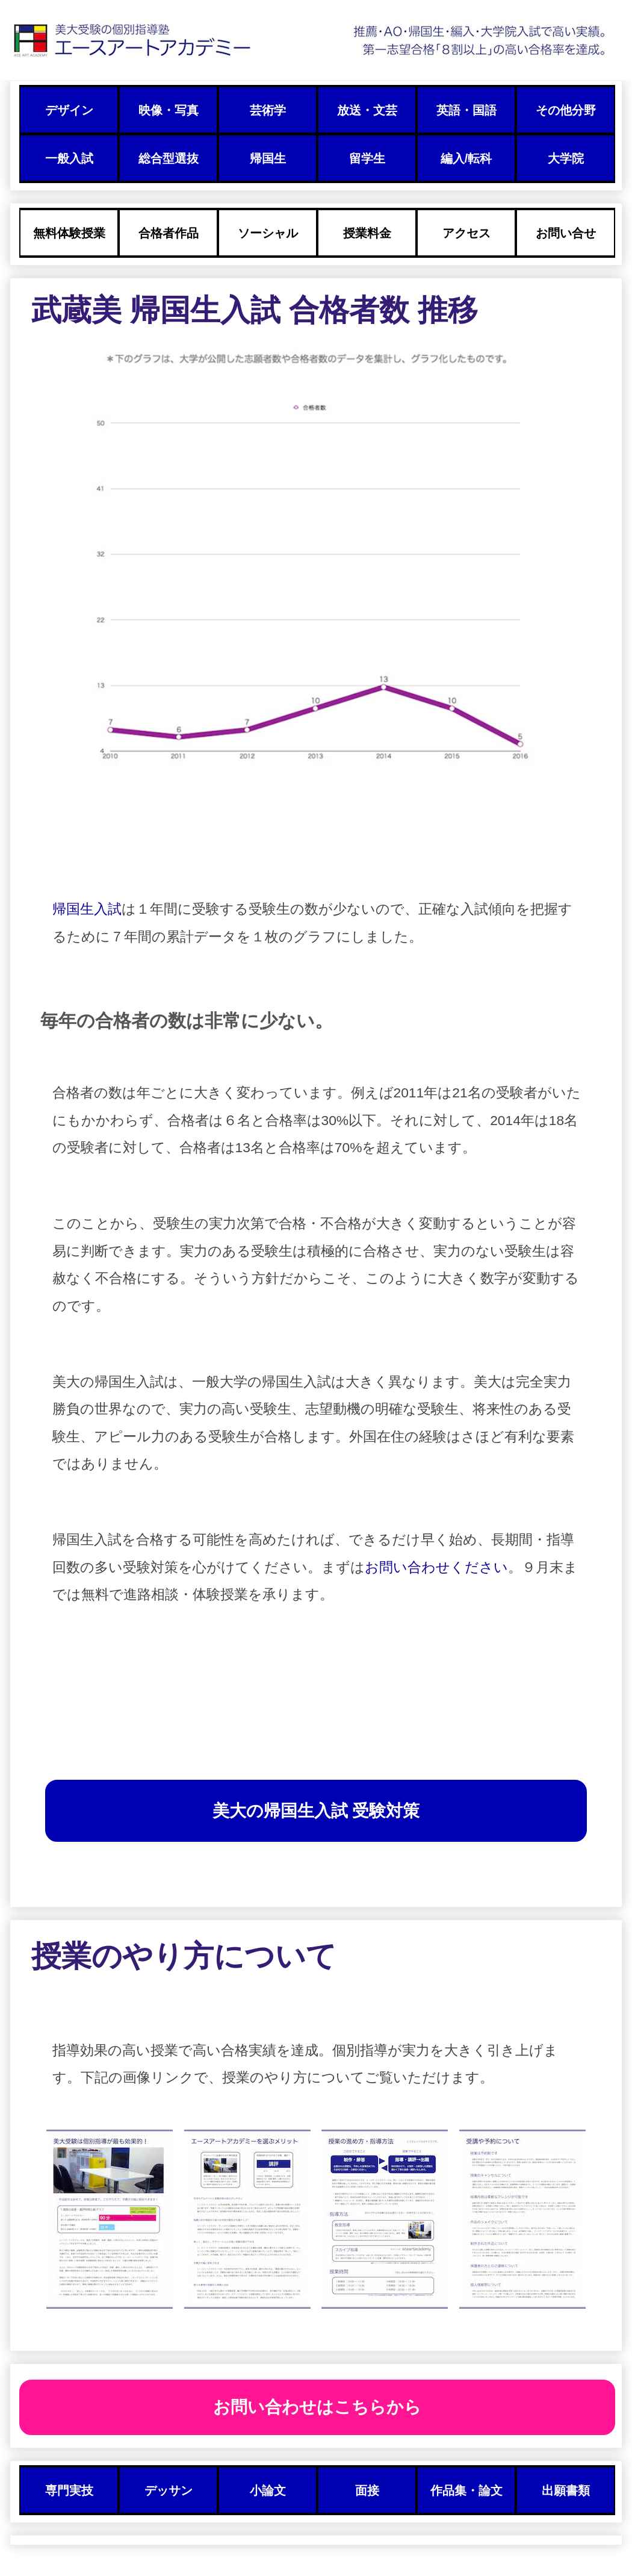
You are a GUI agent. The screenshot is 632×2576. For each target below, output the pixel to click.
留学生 (367, 158)
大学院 (566, 158)
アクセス (466, 233)
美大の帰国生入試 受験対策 (316, 1810)
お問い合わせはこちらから (317, 2407)
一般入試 (69, 158)
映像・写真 (168, 110)
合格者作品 (168, 233)
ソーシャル (268, 233)
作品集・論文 (466, 2490)
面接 (367, 2490)
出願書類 (566, 2490)
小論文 (268, 2490)
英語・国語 (466, 110)
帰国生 (268, 158)
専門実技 (69, 2490)
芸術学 (268, 110)
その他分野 (566, 110)
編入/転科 (466, 158)
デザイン (69, 110)
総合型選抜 (168, 158)
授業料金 (367, 233)
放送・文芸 (367, 110)
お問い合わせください (436, 1567)
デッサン (168, 2490)
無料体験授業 (69, 233)
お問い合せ (566, 233)
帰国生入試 (87, 909)
